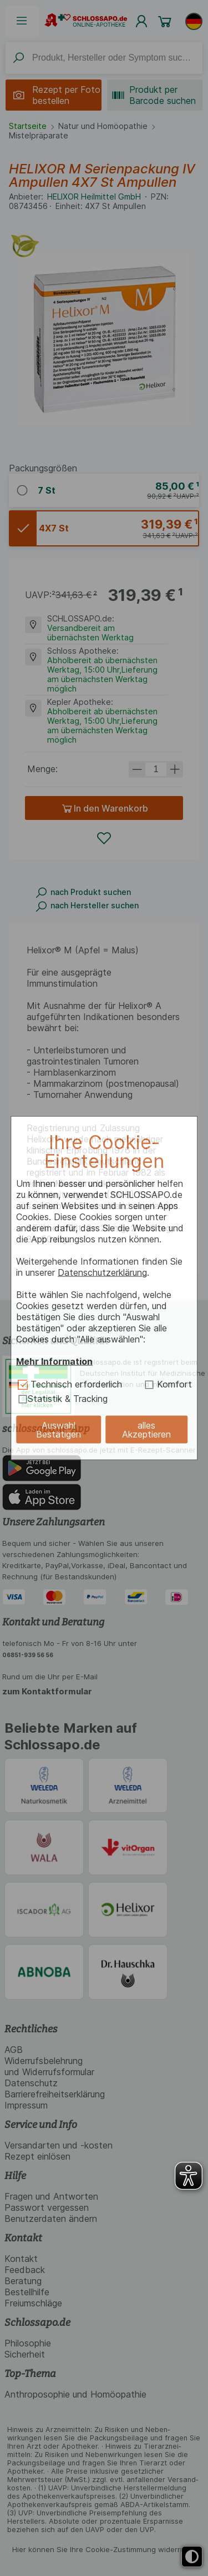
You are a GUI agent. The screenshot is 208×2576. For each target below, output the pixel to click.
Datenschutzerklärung (102, 1272)
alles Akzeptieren (146, 1430)
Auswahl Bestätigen (58, 1430)
